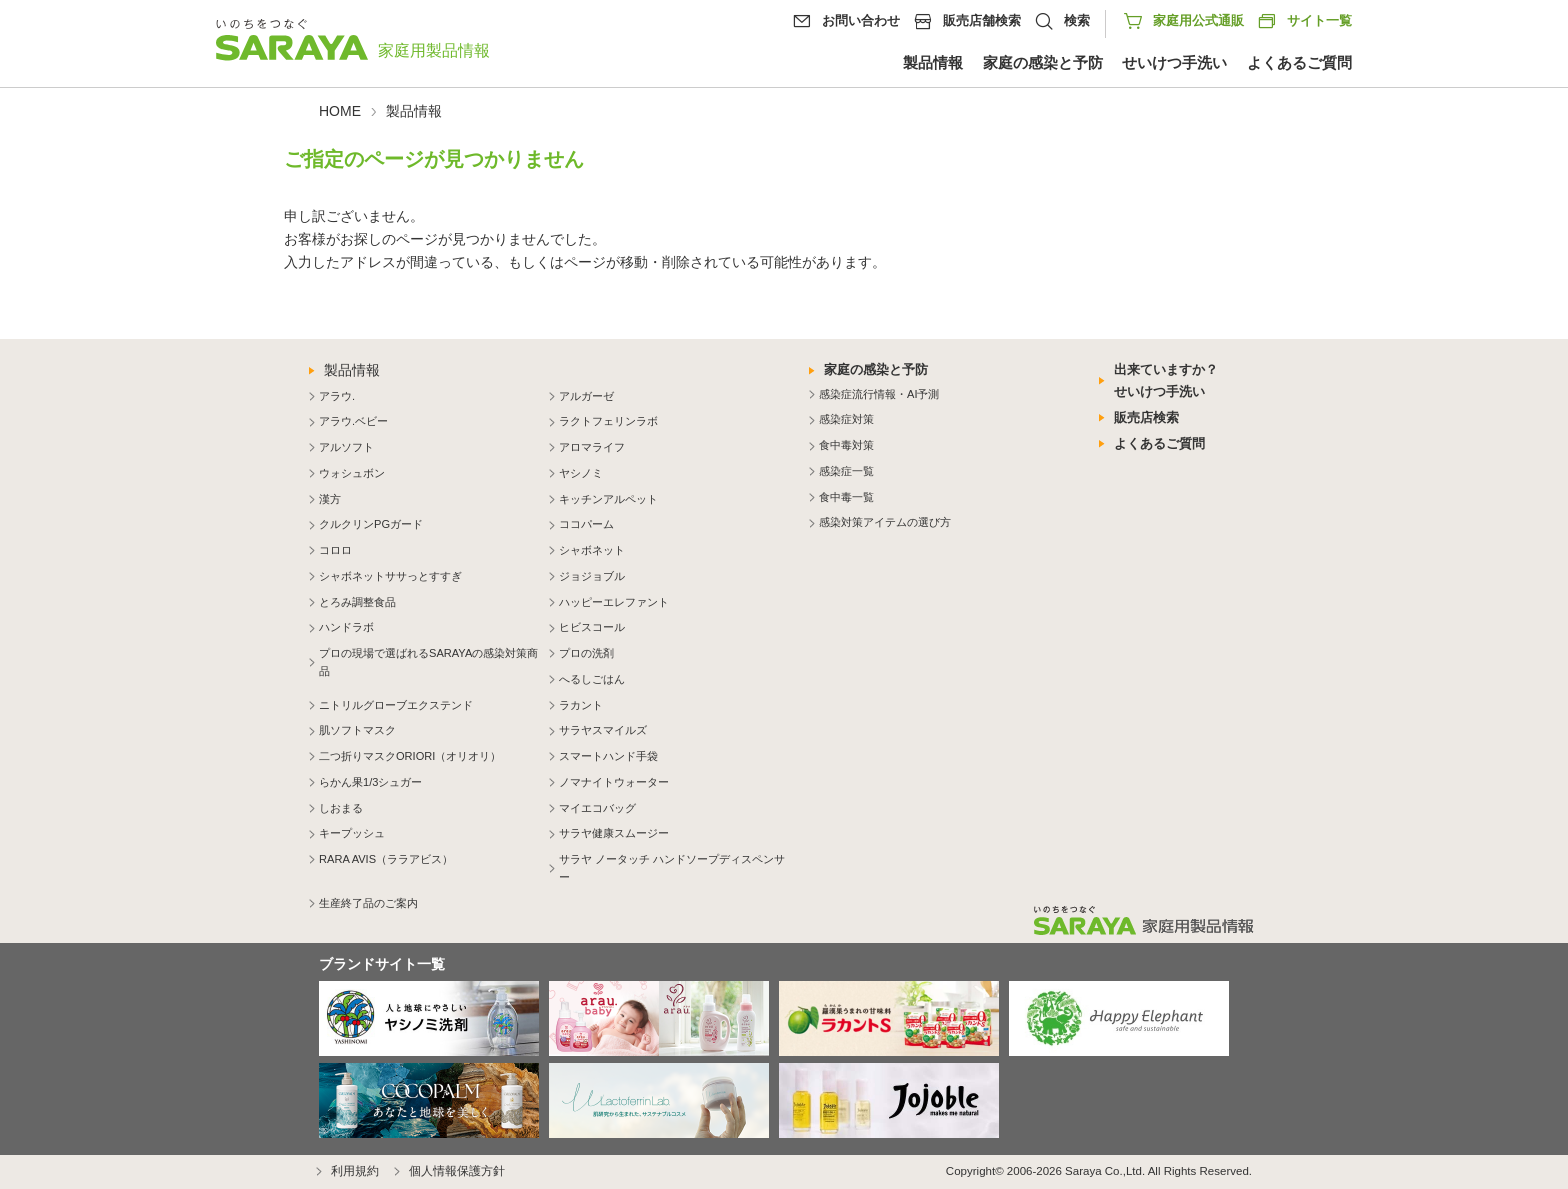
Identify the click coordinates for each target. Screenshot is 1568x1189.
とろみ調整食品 (357, 602)
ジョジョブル (592, 576)
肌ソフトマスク (357, 730)
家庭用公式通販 (1198, 20)
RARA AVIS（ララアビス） (386, 859)
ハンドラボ (346, 627)
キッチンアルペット (608, 499)
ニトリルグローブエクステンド (396, 705)
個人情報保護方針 (457, 1171)
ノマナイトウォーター (614, 782)
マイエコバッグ (597, 808)
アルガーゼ (586, 396)
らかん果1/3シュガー (370, 782)
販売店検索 (1146, 417)
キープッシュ (352, 833)
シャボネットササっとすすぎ (390, 576)
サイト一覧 (1304, 21)
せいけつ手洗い (1174, 63)
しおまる (341, 808)
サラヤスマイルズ (603, 730)
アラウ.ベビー (353, 421)
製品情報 (933, 63)
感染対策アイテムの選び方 (885, 522)
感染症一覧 (846, 471)
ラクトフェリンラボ (608, 421)
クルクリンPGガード (371, 524)
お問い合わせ (861, 20)
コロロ (335, 550)
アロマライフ (592, 447)
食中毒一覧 (846, 497)
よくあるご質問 (1299, 63)
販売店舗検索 (982, 20)
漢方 (330, 499)
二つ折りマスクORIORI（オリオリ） (410, 756)
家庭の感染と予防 (1043, 63)
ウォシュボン (352, 473)
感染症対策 (846, 419)
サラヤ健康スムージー (614, 833)
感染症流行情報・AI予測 (879, 394)
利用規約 (355, 1171)
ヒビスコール (592, 627)
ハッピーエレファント (614, 602)
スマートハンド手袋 (608, 756)
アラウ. (337, 396)
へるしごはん (592, 679)
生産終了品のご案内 (368, 903)
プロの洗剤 (586, 653)
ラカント (581, 705)
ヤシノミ (581, 473)
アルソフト (346, 447)
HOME (340, 111)
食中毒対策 (846, 445)
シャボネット (592, 550)
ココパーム (586, 524)
